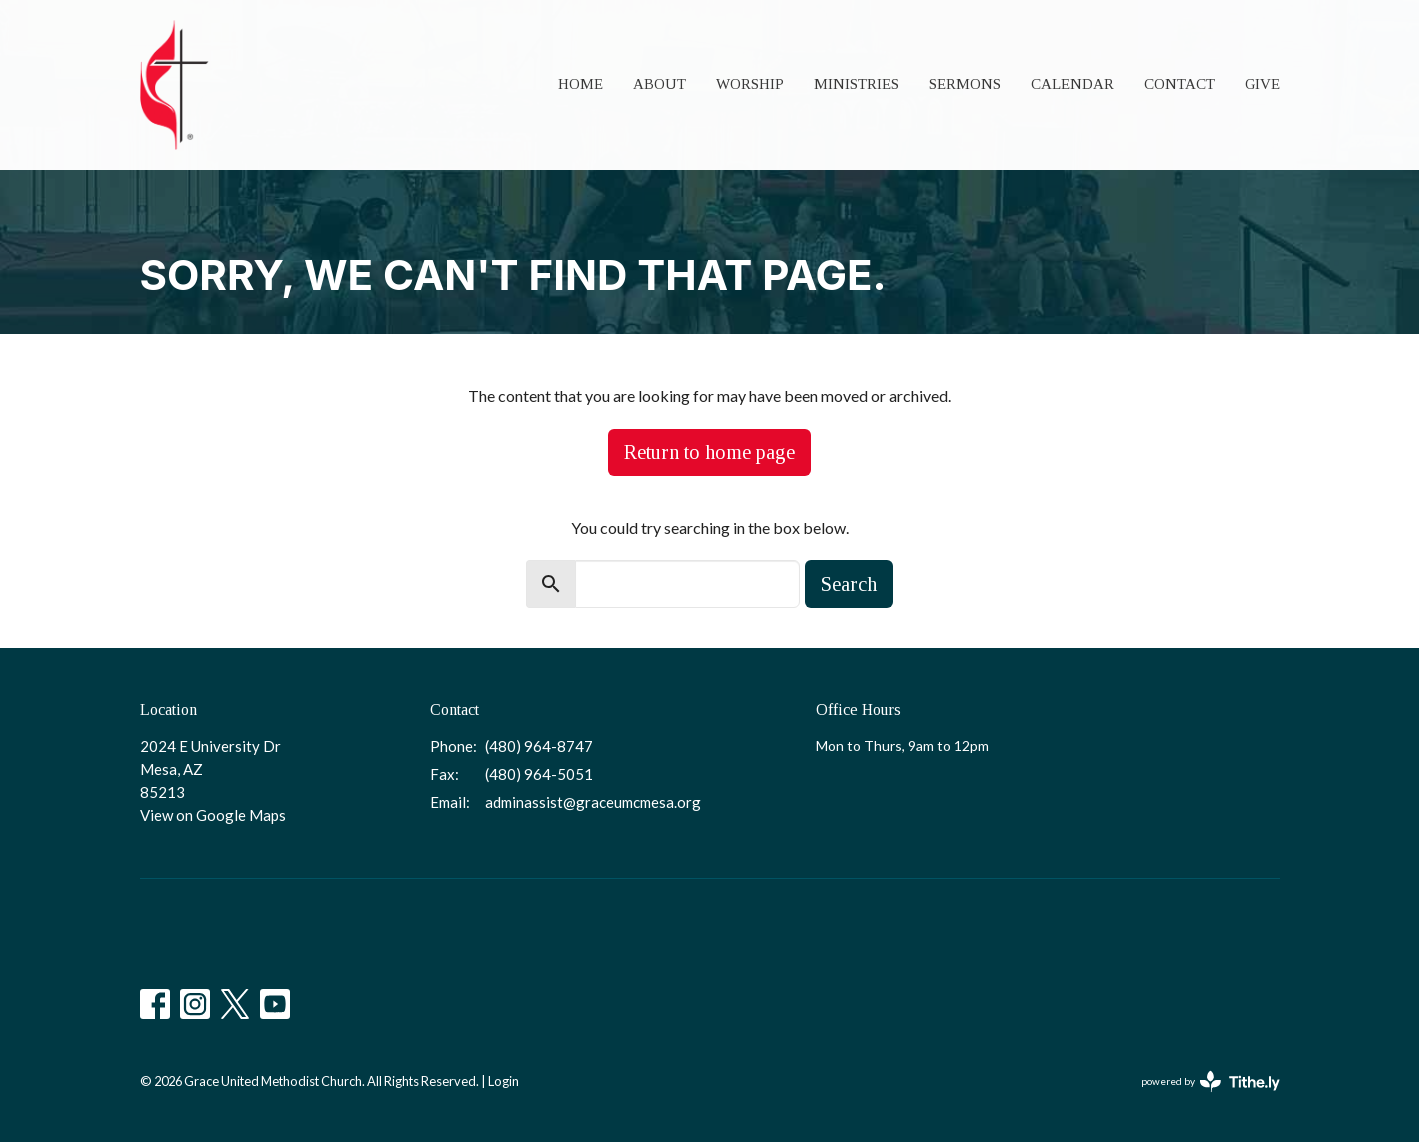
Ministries (856, 84)
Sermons (965, 84)
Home (580, 84)
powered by (1210, 1081)
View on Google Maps (213, 815)
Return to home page (709, 452)
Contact (1179, 84)
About (659, 84)
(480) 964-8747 (539, 746)
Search (849, 584)
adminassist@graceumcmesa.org (593, 802)
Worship (750, 84)
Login (503, 1081)
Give (1262, 84)
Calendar (1072, 84)
